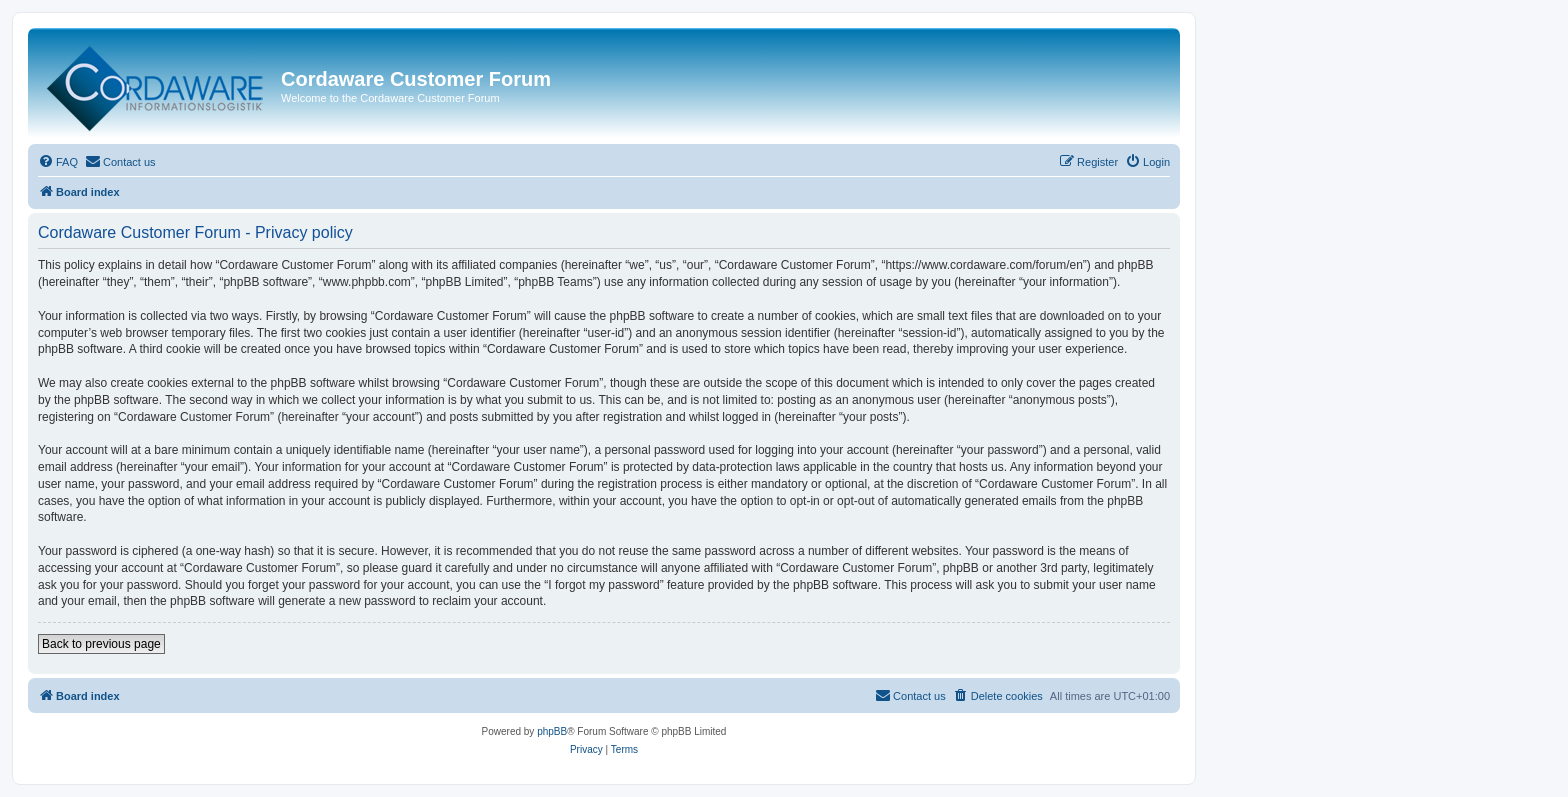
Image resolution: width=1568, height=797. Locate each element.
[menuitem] (58, 162)
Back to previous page (101, 644)
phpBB (552, 731)
